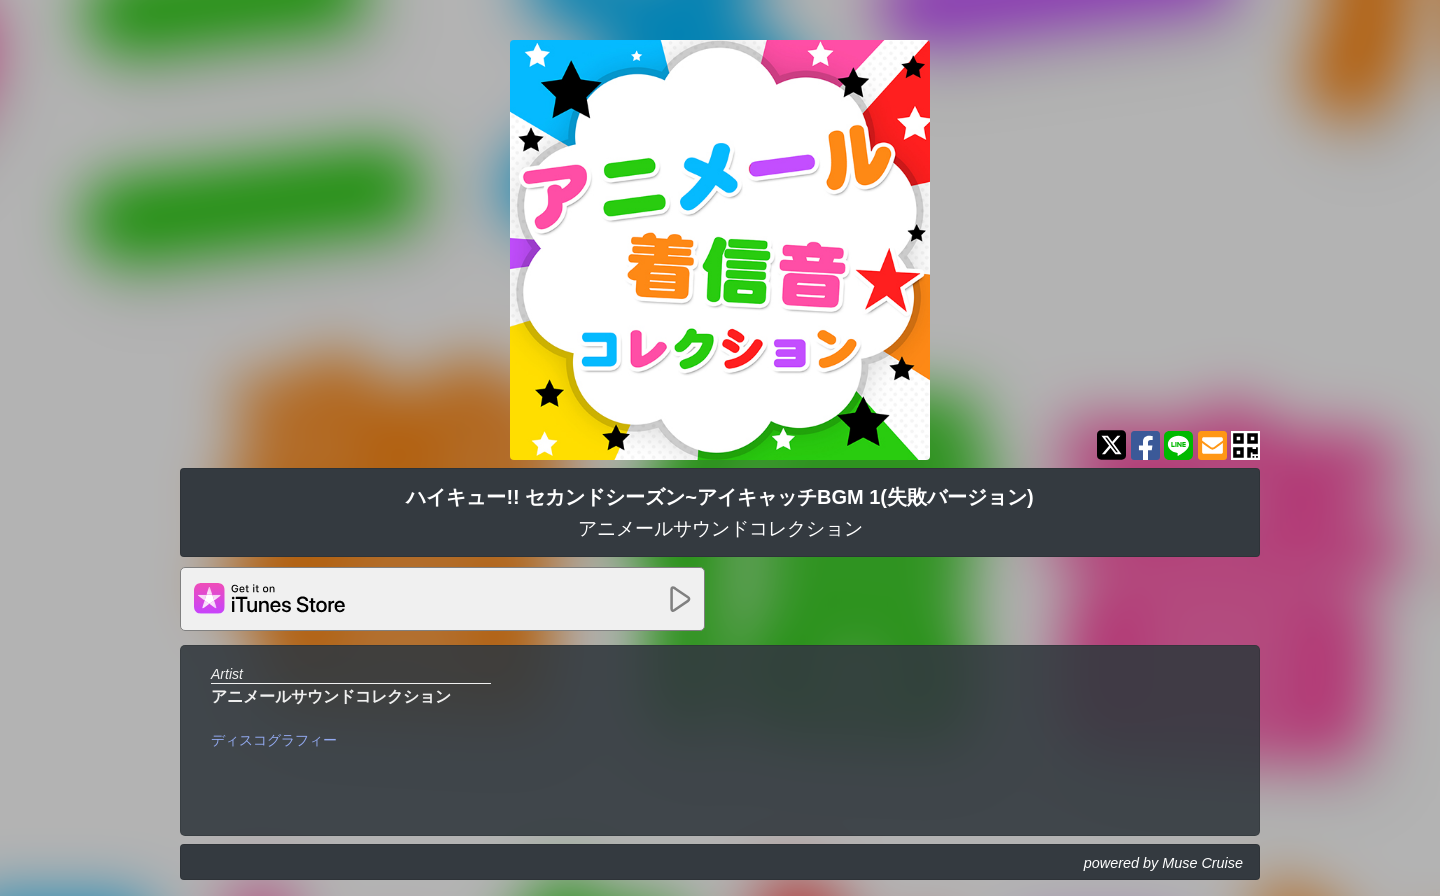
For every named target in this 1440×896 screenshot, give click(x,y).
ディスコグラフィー (274, 740)
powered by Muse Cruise (1163, 863)
